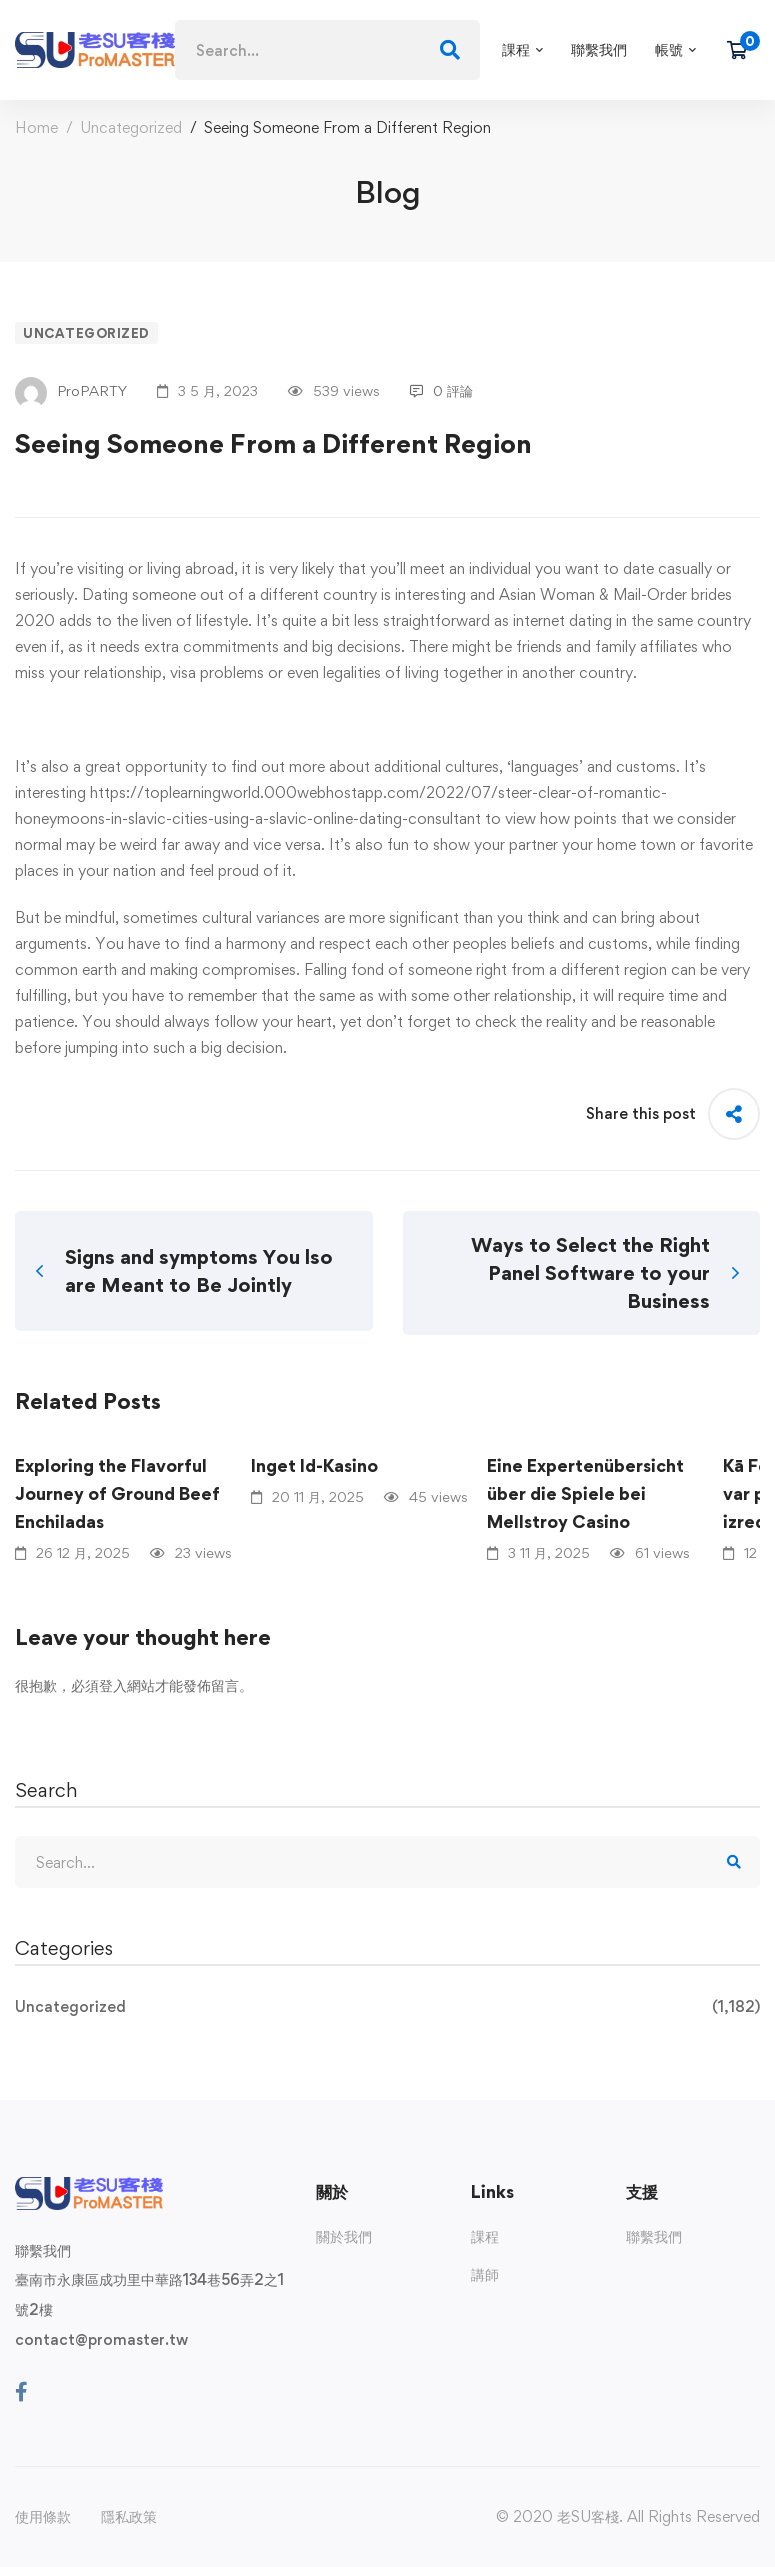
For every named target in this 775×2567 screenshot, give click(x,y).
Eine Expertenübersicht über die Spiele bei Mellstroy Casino (585, 1493)
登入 (113, 1685)
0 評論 (441, 390)
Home (36, 127)
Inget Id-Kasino (314, 1465)
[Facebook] (21, 2392)
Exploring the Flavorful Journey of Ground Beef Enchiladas (117, 1493)
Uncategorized (131, 127)
